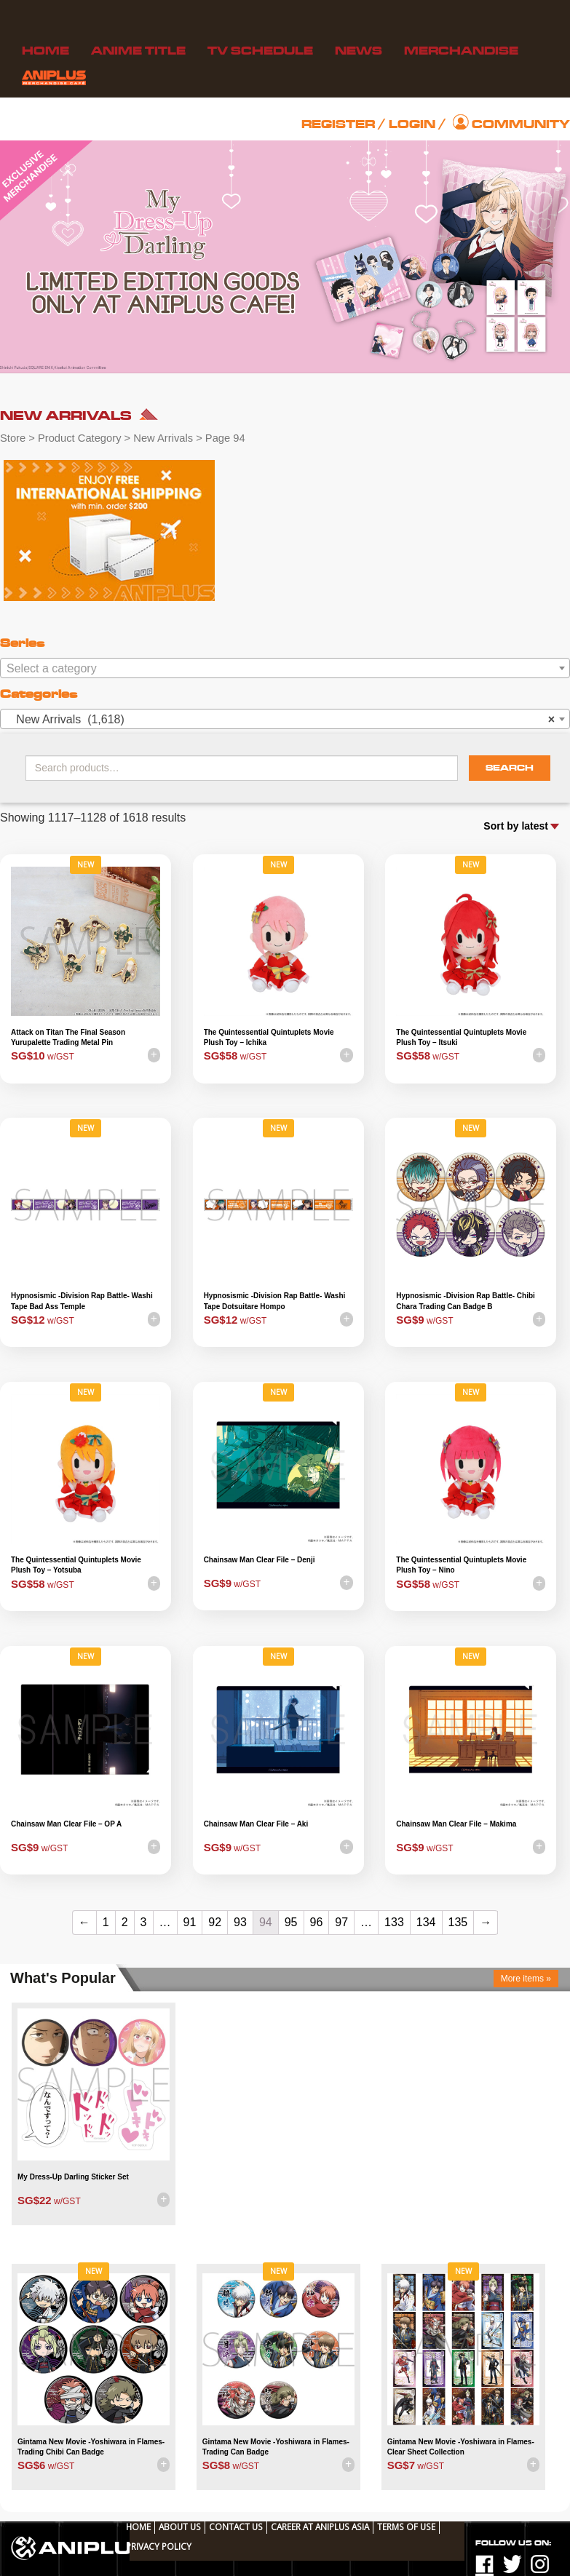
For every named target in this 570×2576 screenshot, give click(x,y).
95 (291, 1922)
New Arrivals (163, 438)
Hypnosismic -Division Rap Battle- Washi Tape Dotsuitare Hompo (275, 1301)
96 (316, 1922)
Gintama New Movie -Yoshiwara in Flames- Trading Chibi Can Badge (91, 2447)
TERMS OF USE (406, 2526)
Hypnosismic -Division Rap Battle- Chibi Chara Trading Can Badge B (465, 1301)
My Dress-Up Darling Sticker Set (73, 2177)
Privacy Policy (158, 2546)
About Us (180, 2526)
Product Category (80, 438)
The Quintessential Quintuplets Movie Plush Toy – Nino (461, 1565)
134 (426, 1922)
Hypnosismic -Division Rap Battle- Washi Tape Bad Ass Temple (82, 1301)
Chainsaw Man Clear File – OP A (66, 1824)
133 (394, 1922)
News (358, 51)
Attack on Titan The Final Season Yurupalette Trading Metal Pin (68, 1037)
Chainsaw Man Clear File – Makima (456, 1824)
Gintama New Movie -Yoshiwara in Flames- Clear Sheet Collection (460, 2447)
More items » (526, 1978)
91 (190, 1922)
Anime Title (138, 51)
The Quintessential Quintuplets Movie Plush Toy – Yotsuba (76, 1565)
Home (45, 51)
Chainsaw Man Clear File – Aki (256, 1824)
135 (458, 1922)
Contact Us (236, 2526)
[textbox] (285, 669)
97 (341, 1922)
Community (521, 124)
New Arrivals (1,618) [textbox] (281, 719)
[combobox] (285, 668)
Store (12, 438)
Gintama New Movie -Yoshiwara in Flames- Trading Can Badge (275, 2447)
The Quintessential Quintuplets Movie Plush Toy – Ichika (269, 1037)
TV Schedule (260, 51)
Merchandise (461, 51)
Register (338, 124)
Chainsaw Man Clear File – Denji (259, 1560)
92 (214, 1922)
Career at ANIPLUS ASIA (320, 2526)
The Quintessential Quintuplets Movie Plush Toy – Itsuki (461, 1037)
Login (412, 124)
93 (240, 1922)
